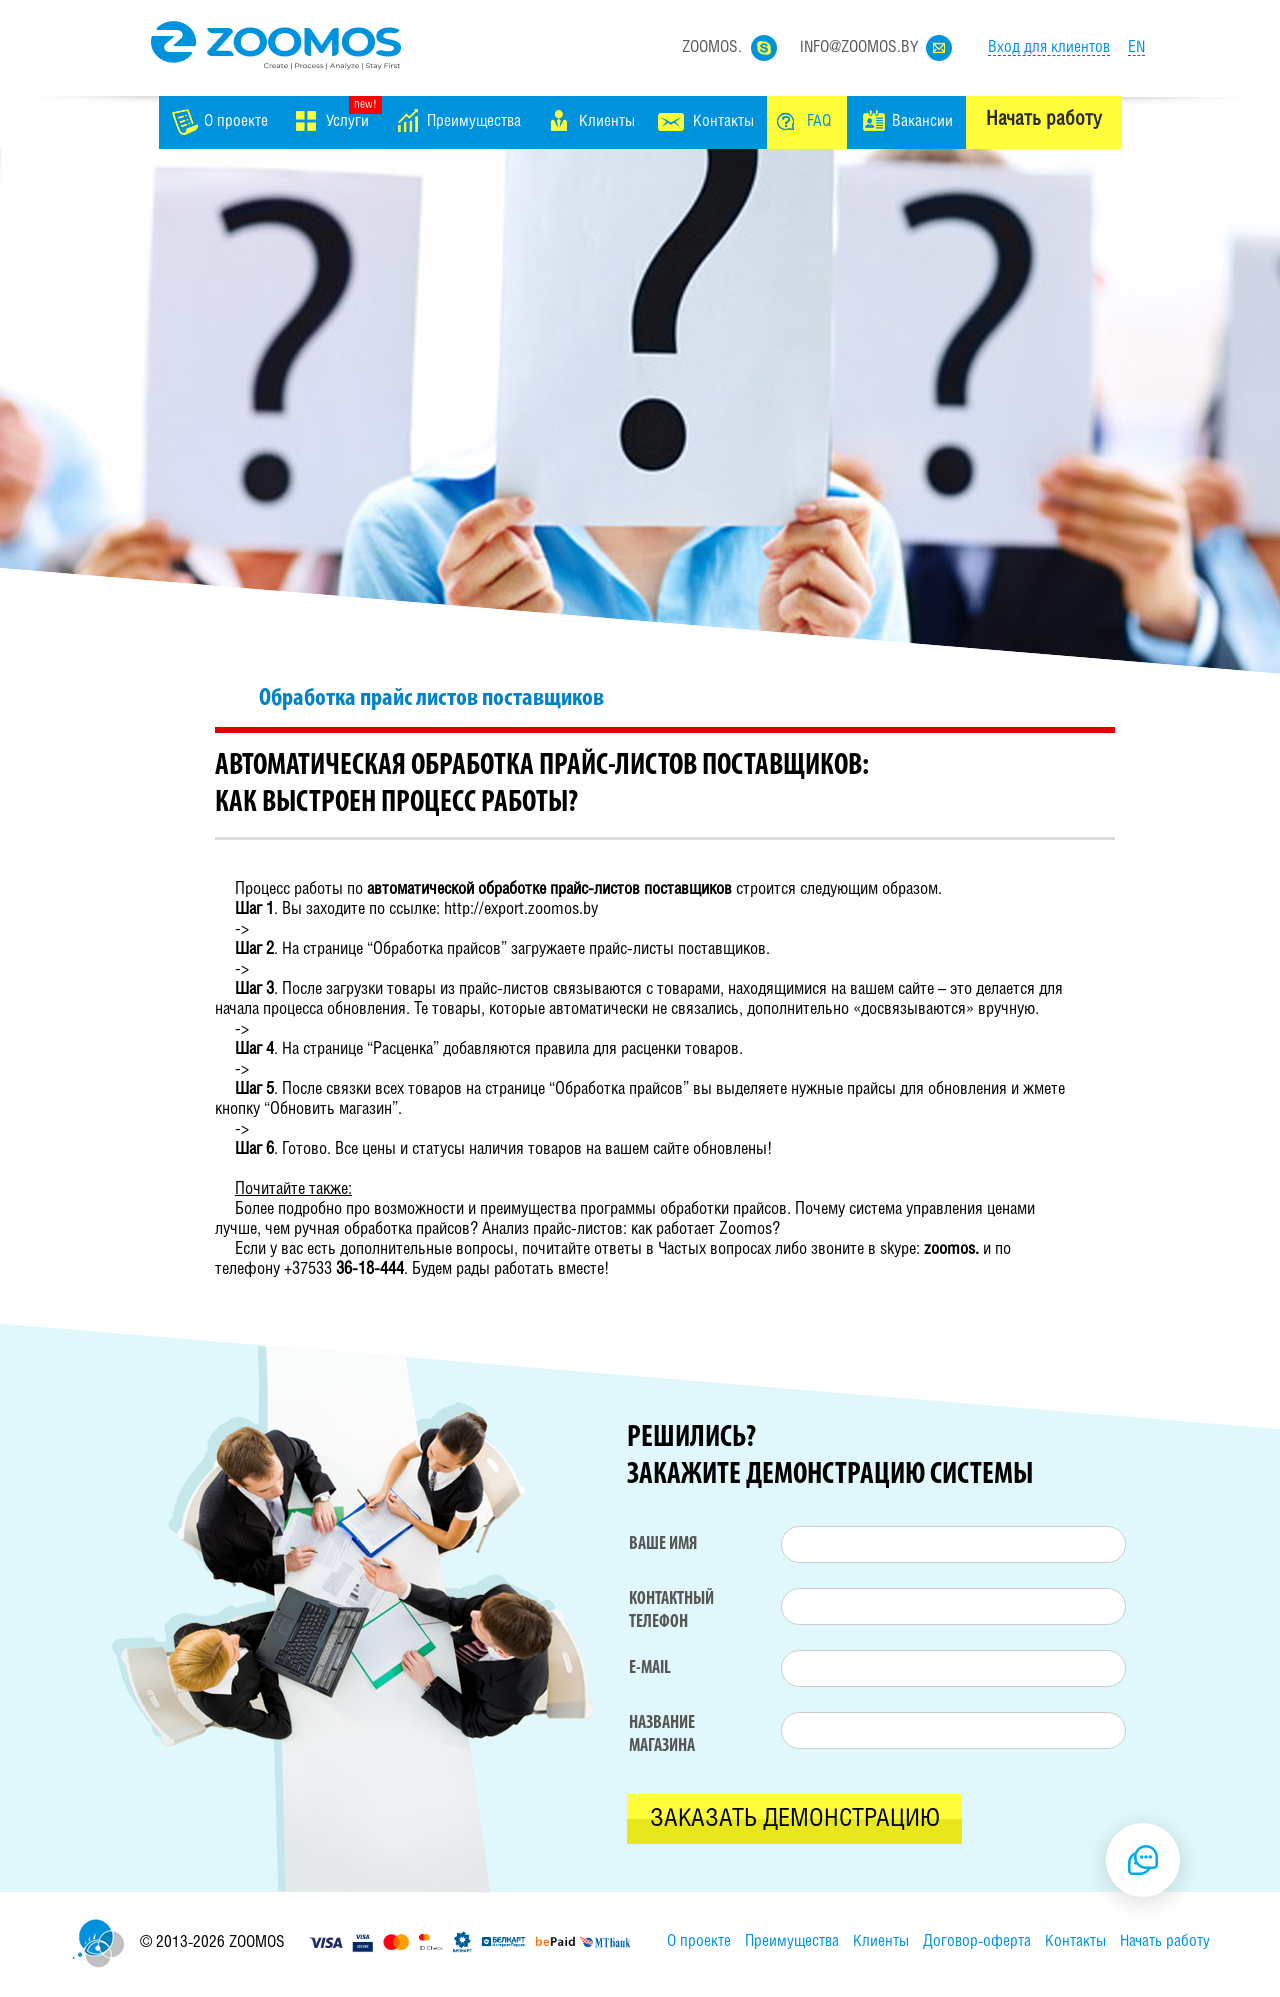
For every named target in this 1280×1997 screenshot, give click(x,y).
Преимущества (474, 121)
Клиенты (607, 121)
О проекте (236, 121)
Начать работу (1043, 120)
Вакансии (922, 121)
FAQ (819, 121)
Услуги (347, 121)
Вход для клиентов (1049, 47)
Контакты (723, 121)
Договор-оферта (977, 1941)
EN (1136, 47)
